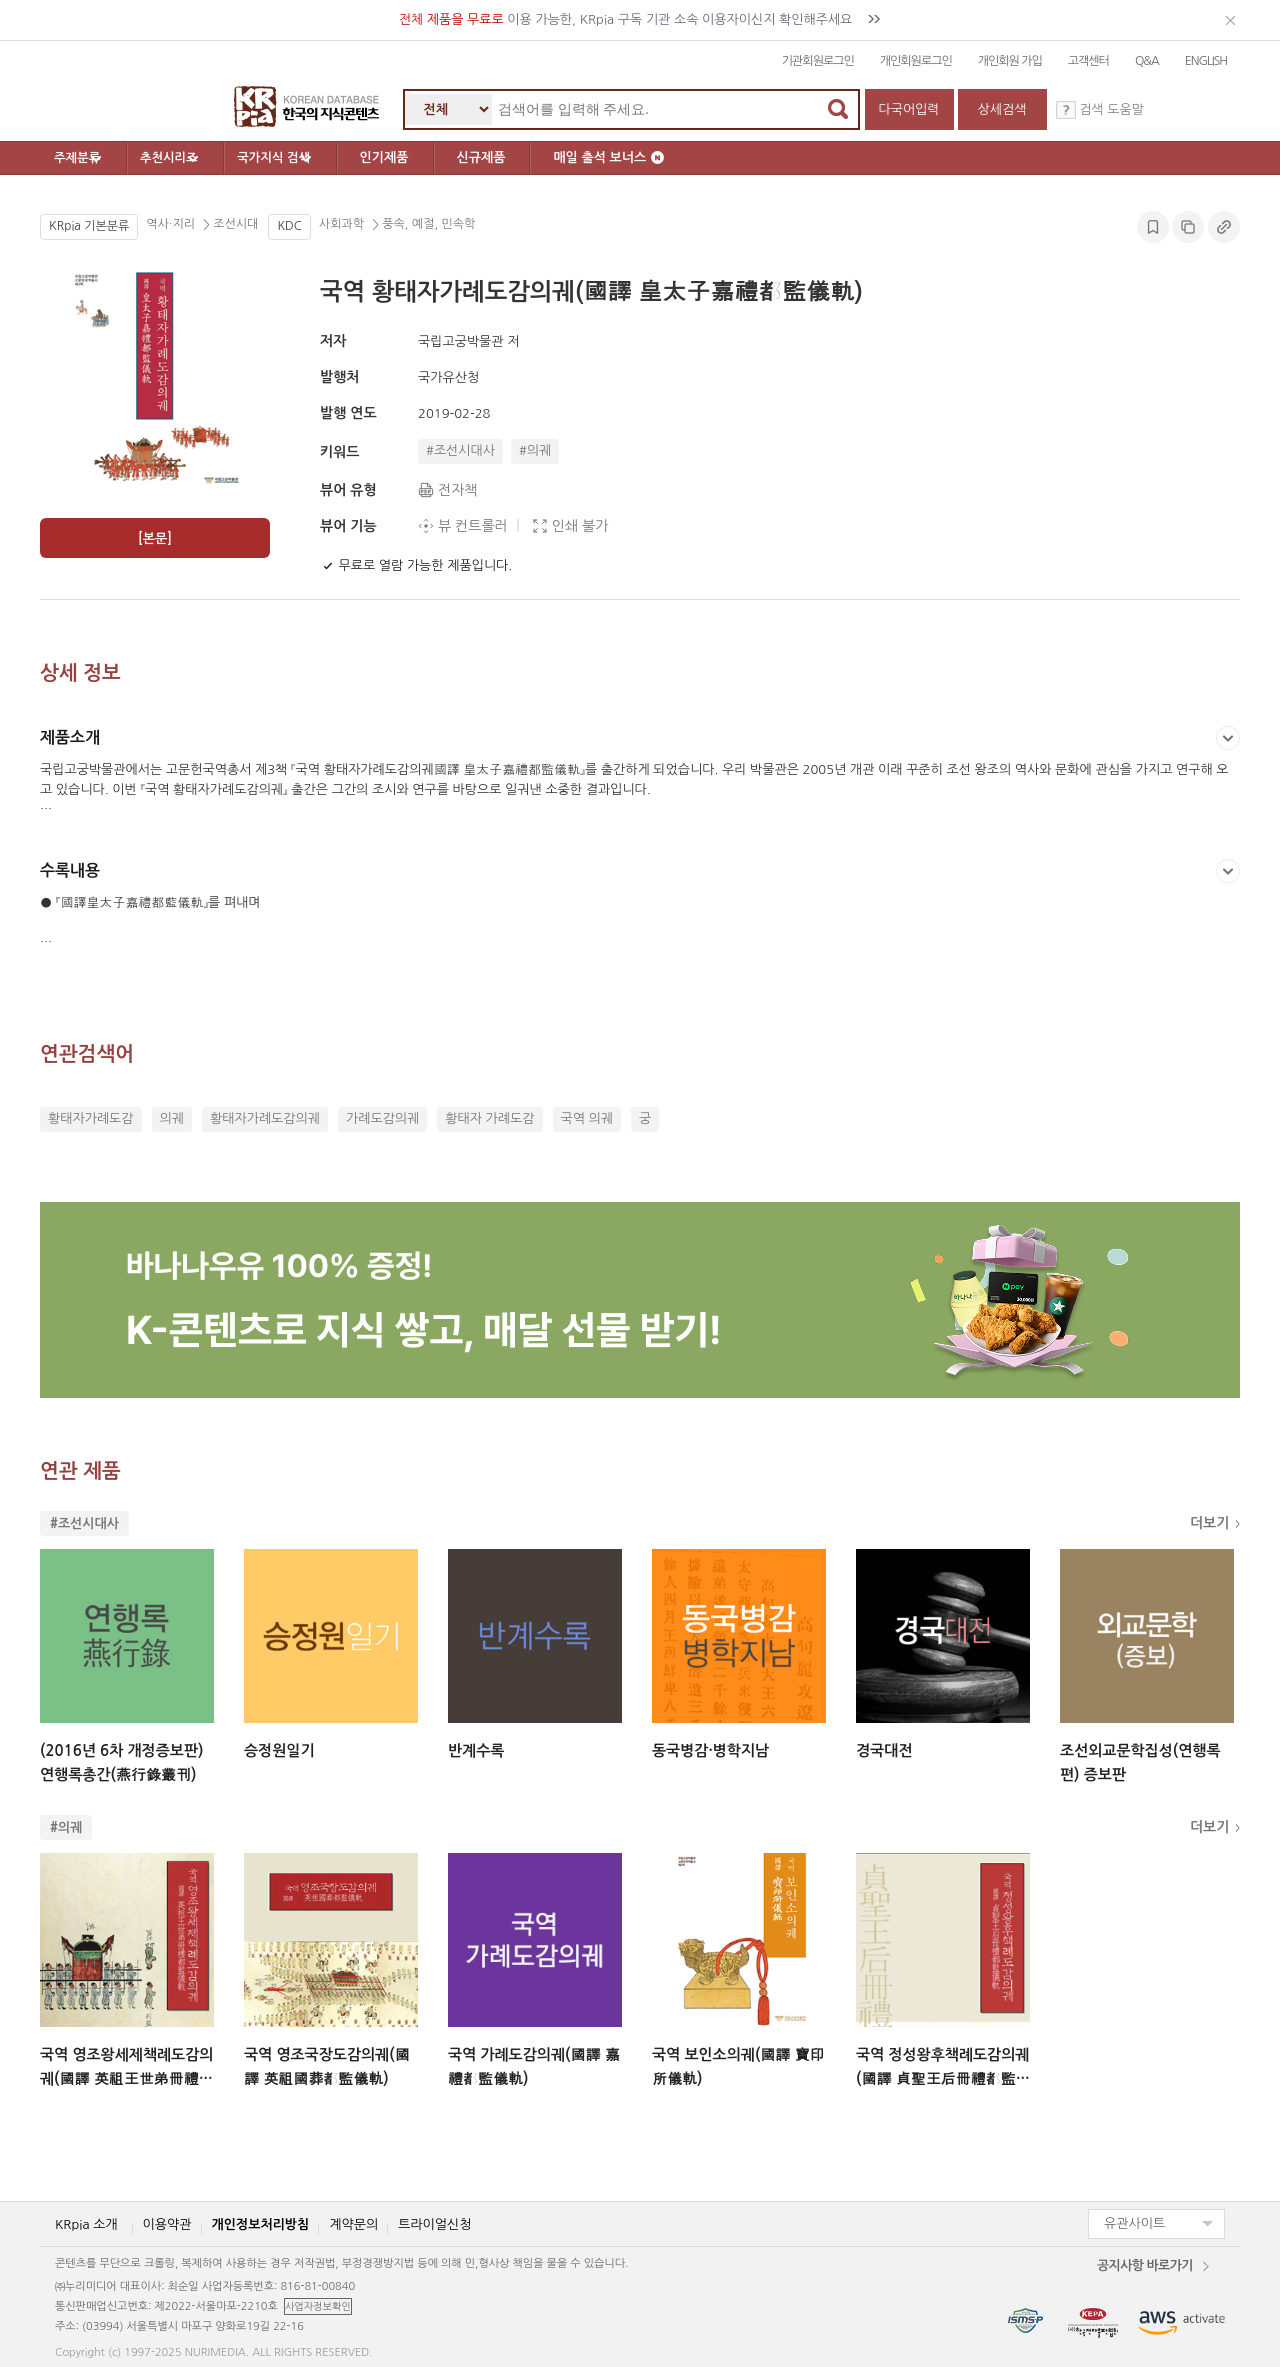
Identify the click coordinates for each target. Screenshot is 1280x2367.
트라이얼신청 (434, 2224)
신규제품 (558, 157)
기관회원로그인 (818, 61)
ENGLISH (1206, 61)
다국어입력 (908, 109)
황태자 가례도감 (489, 1118)
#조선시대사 (460, 450)
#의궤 (535, 450)
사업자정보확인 (318, 2306)
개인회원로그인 (916, 61)
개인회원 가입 (1010, 61)
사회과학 (343, 225)
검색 (838, 109)
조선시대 (234, 225)
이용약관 (167, 2224)
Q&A (1147, 61)
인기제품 (461, 157)
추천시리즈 (212, 158)
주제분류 (95, 158)
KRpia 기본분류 (89, 226)
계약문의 (353, 2224)
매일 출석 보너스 (686, 157)
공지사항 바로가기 (1145, 2265)
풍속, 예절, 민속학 (427, 225)
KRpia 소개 (86, 2224)
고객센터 (1088, 61)
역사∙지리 (172, 225)
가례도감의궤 (382, 1118)
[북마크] (328, 566)
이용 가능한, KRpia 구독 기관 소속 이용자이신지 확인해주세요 (640, 19)
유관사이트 (1134, 2223)
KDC (289, 226)
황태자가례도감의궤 (265, 1118)
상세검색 (1002, 109)
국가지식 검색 (343, 158)
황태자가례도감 (91, 1118)
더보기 (1209, 1523)
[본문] (155, 538)
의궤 (172, 1118)
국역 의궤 (587, 1118)
